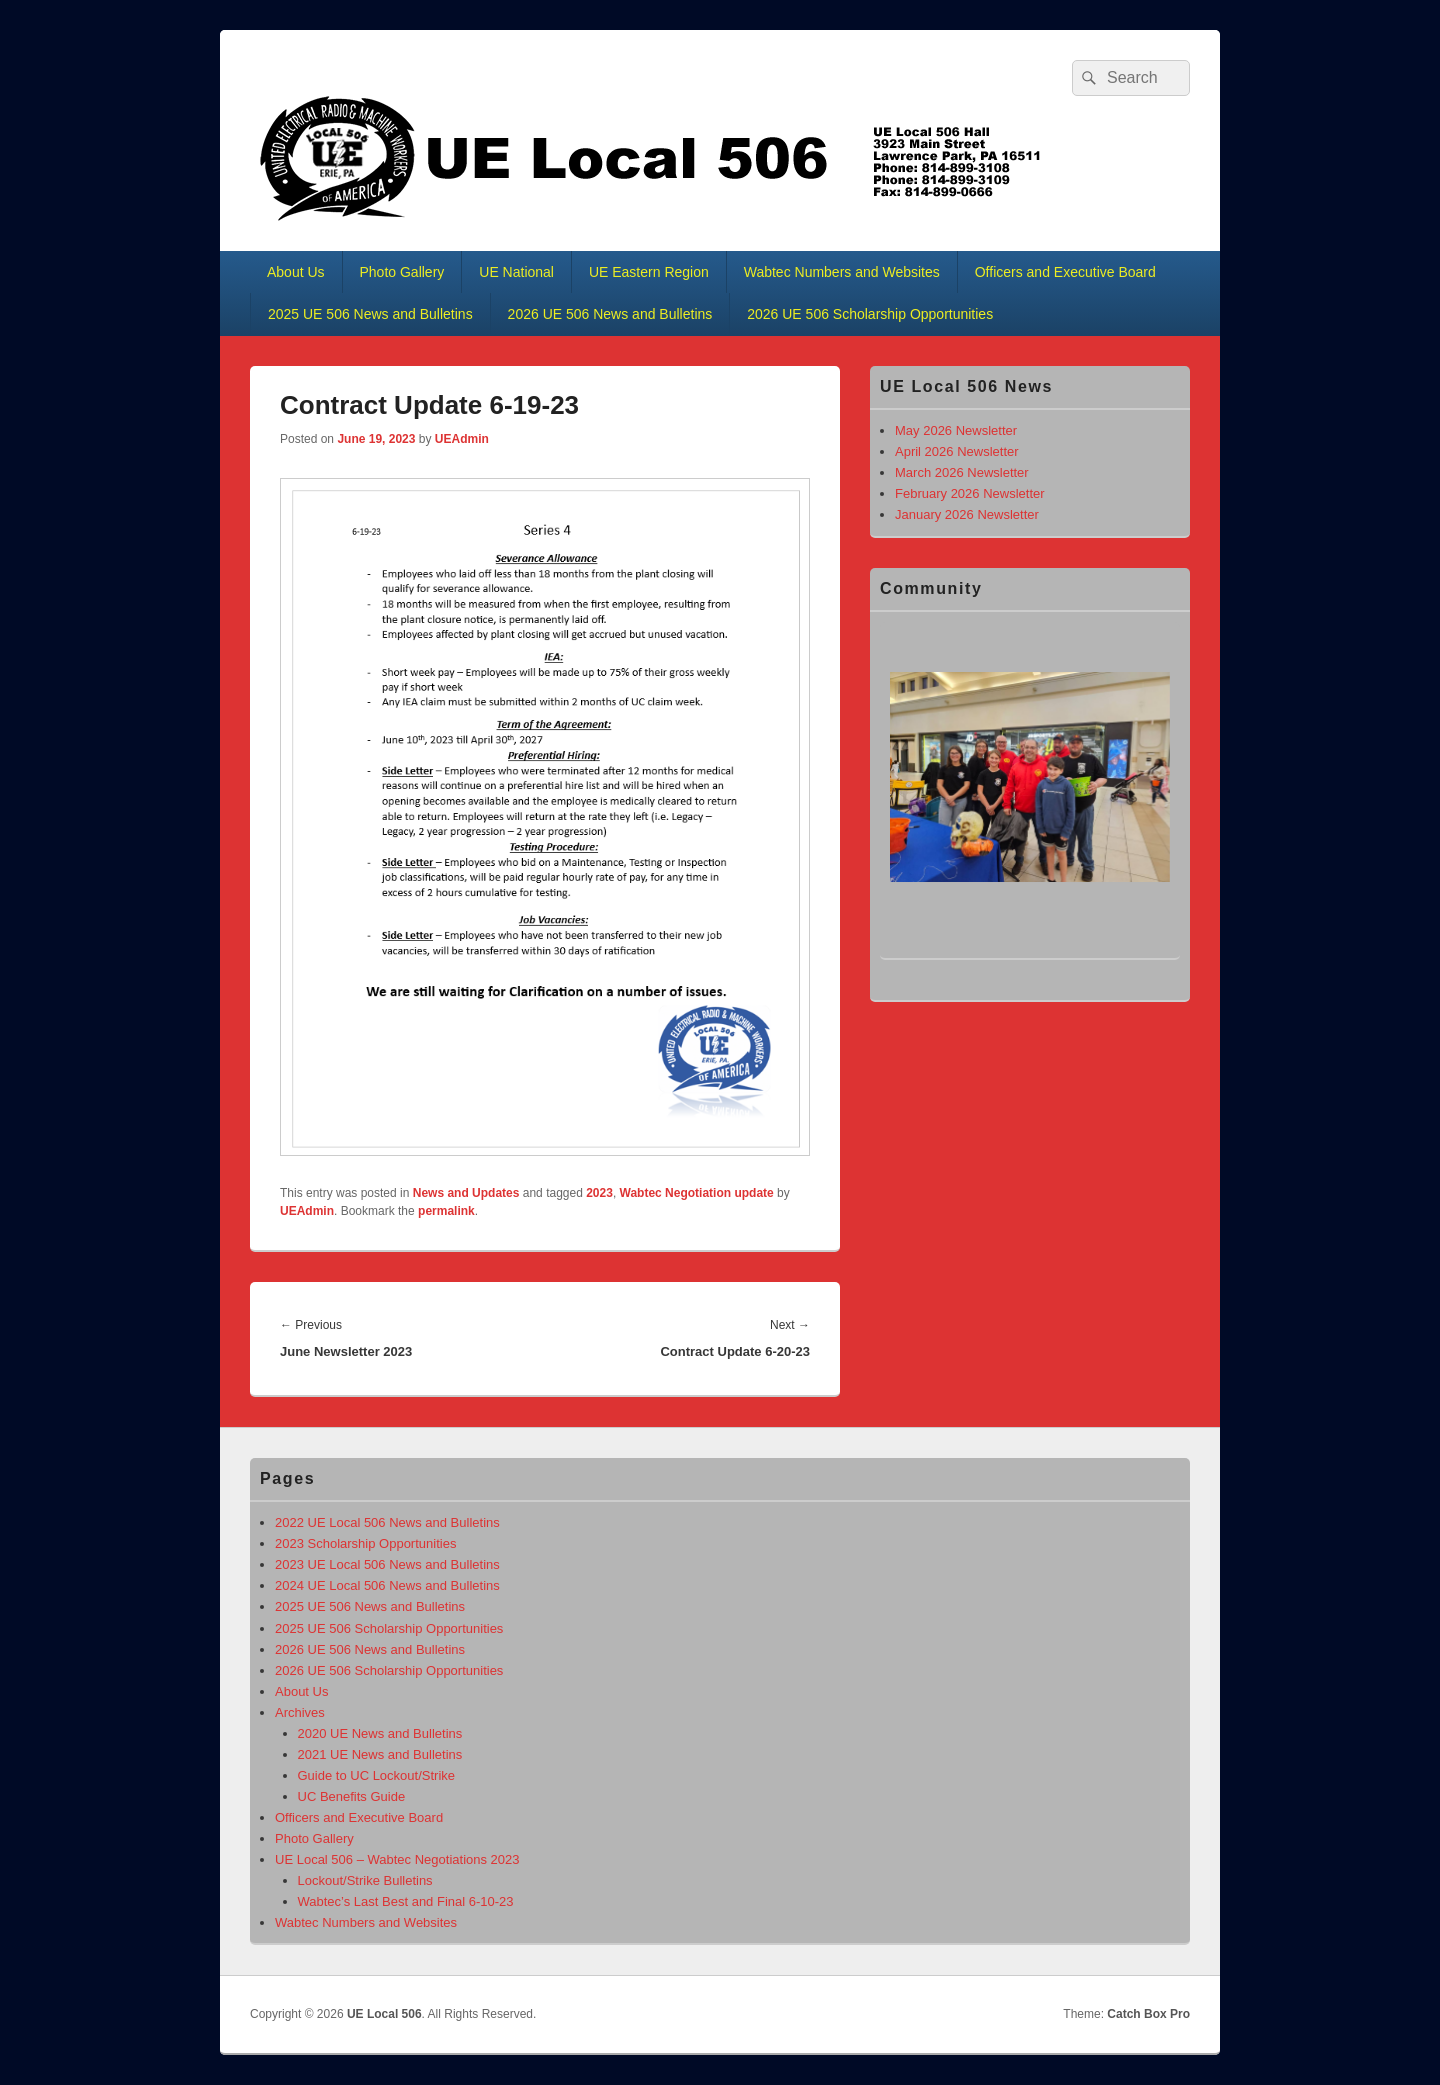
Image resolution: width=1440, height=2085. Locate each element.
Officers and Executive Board (1065, 272)
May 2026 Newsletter (956, 430)
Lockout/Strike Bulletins (365, 1880)
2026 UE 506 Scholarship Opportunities (870, 314)
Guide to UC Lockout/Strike (377, 1775)
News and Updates (466, 1193)
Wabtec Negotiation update (697, 1193)
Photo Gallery (402, 272)
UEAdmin (462, 439)
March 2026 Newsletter (962, 472)
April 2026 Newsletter (957, 451)
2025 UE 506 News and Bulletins (370, 314)
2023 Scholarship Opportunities (365, 1543)
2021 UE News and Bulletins (380, 1754)
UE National (516, 272)
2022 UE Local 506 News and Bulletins (387, 1522)
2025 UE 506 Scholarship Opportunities (389, 1628)
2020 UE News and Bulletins (380, 1733)
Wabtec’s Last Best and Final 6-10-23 (406, 1901)
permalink (446, 1211)
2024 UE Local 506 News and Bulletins (387, 1585)
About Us (296, 272)
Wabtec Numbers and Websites (842, 272)
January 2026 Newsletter (967, 514)
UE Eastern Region (649, 272)
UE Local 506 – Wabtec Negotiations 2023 (397, 1859)
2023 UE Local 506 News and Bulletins (387, 1564)
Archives (300, 1712)
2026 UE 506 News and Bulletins (610, 314)
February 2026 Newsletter (970, 493)
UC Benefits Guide (352, 1796)
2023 (599, 1193)
